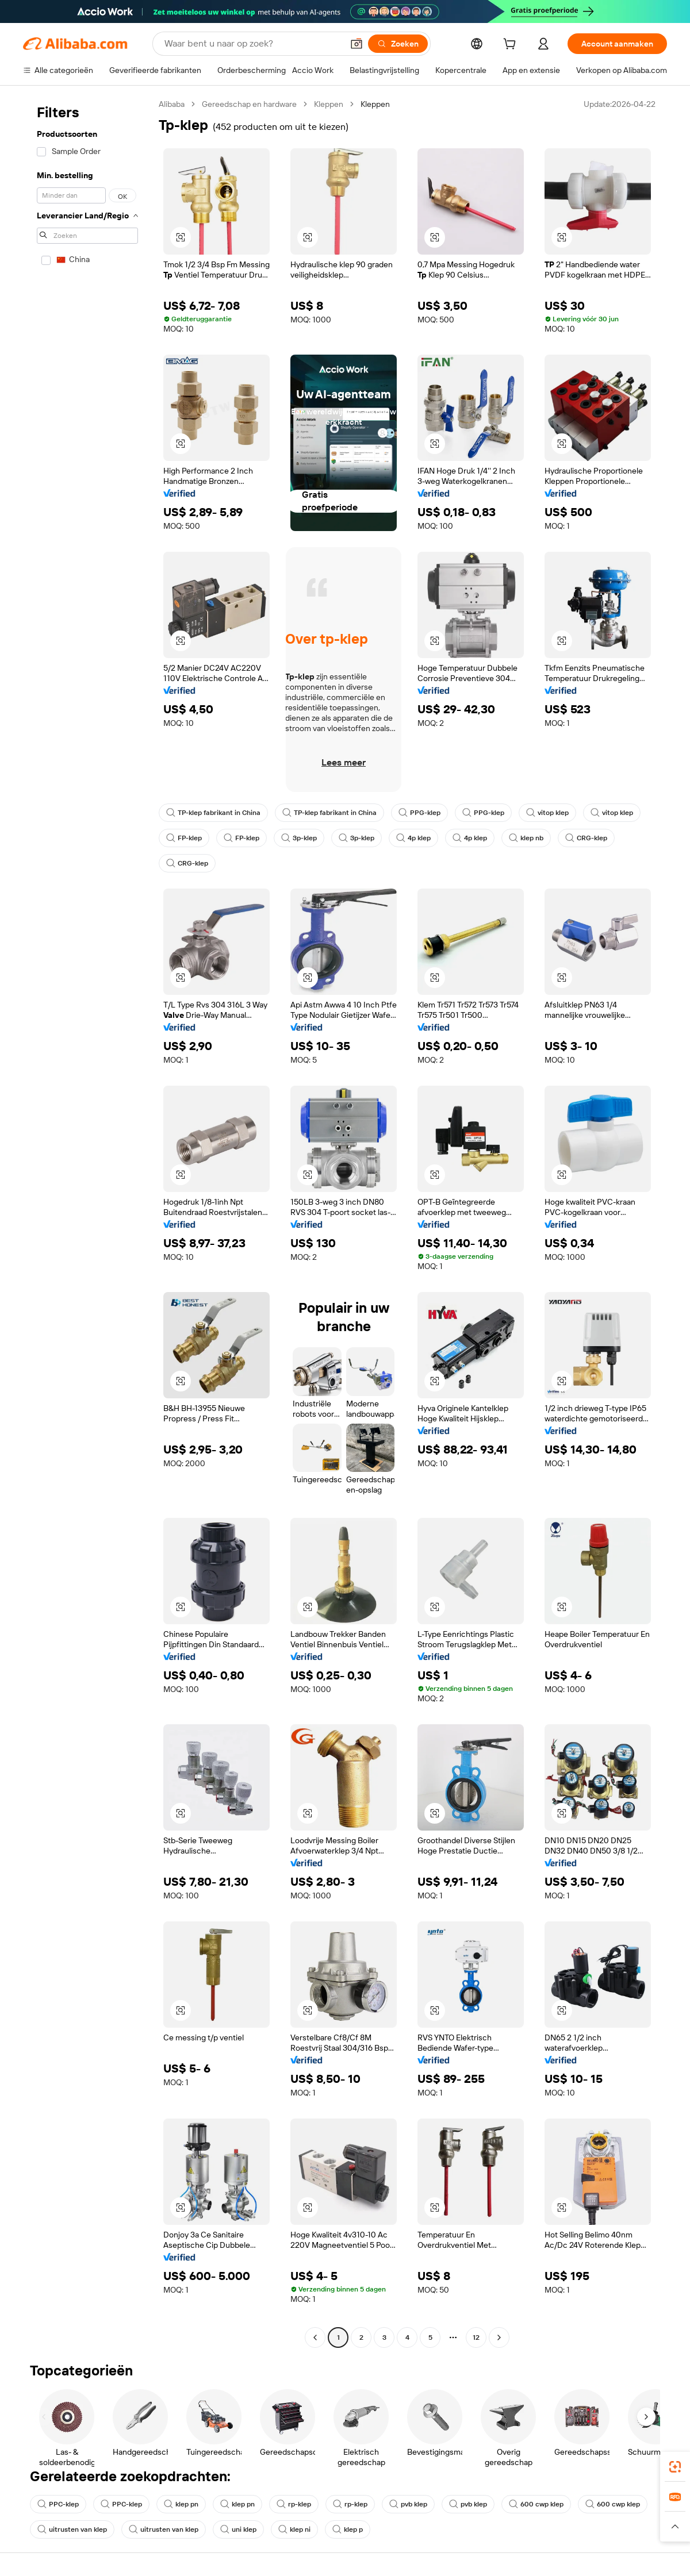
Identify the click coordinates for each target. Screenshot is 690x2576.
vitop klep (547, 812)
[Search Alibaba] (252, 43)
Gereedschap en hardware (249, 104)
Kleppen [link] (375, 104)
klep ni (294, 2529)
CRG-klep (586, 838)
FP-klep (184, 838)
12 (476, 2337)
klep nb (526, 838)
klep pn (181, 2504)
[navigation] (87, 1222)
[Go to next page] (499, 2337)
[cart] (511, 45)
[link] (675, 2467)
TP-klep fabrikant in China (213, 812)
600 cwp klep (536, 2504)
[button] (356, 44)
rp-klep (294, 2504)
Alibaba (172, 104)
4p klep (413, 838)
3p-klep (299, 838)
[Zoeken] (398, 43)
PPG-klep (419, 812)
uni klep (238, 2529)
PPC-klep (58, 2504)
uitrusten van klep (72, 2529)
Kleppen (328, 104)
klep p (347, 2529)
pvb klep (408, 2504)
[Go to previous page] (315, 2337)
